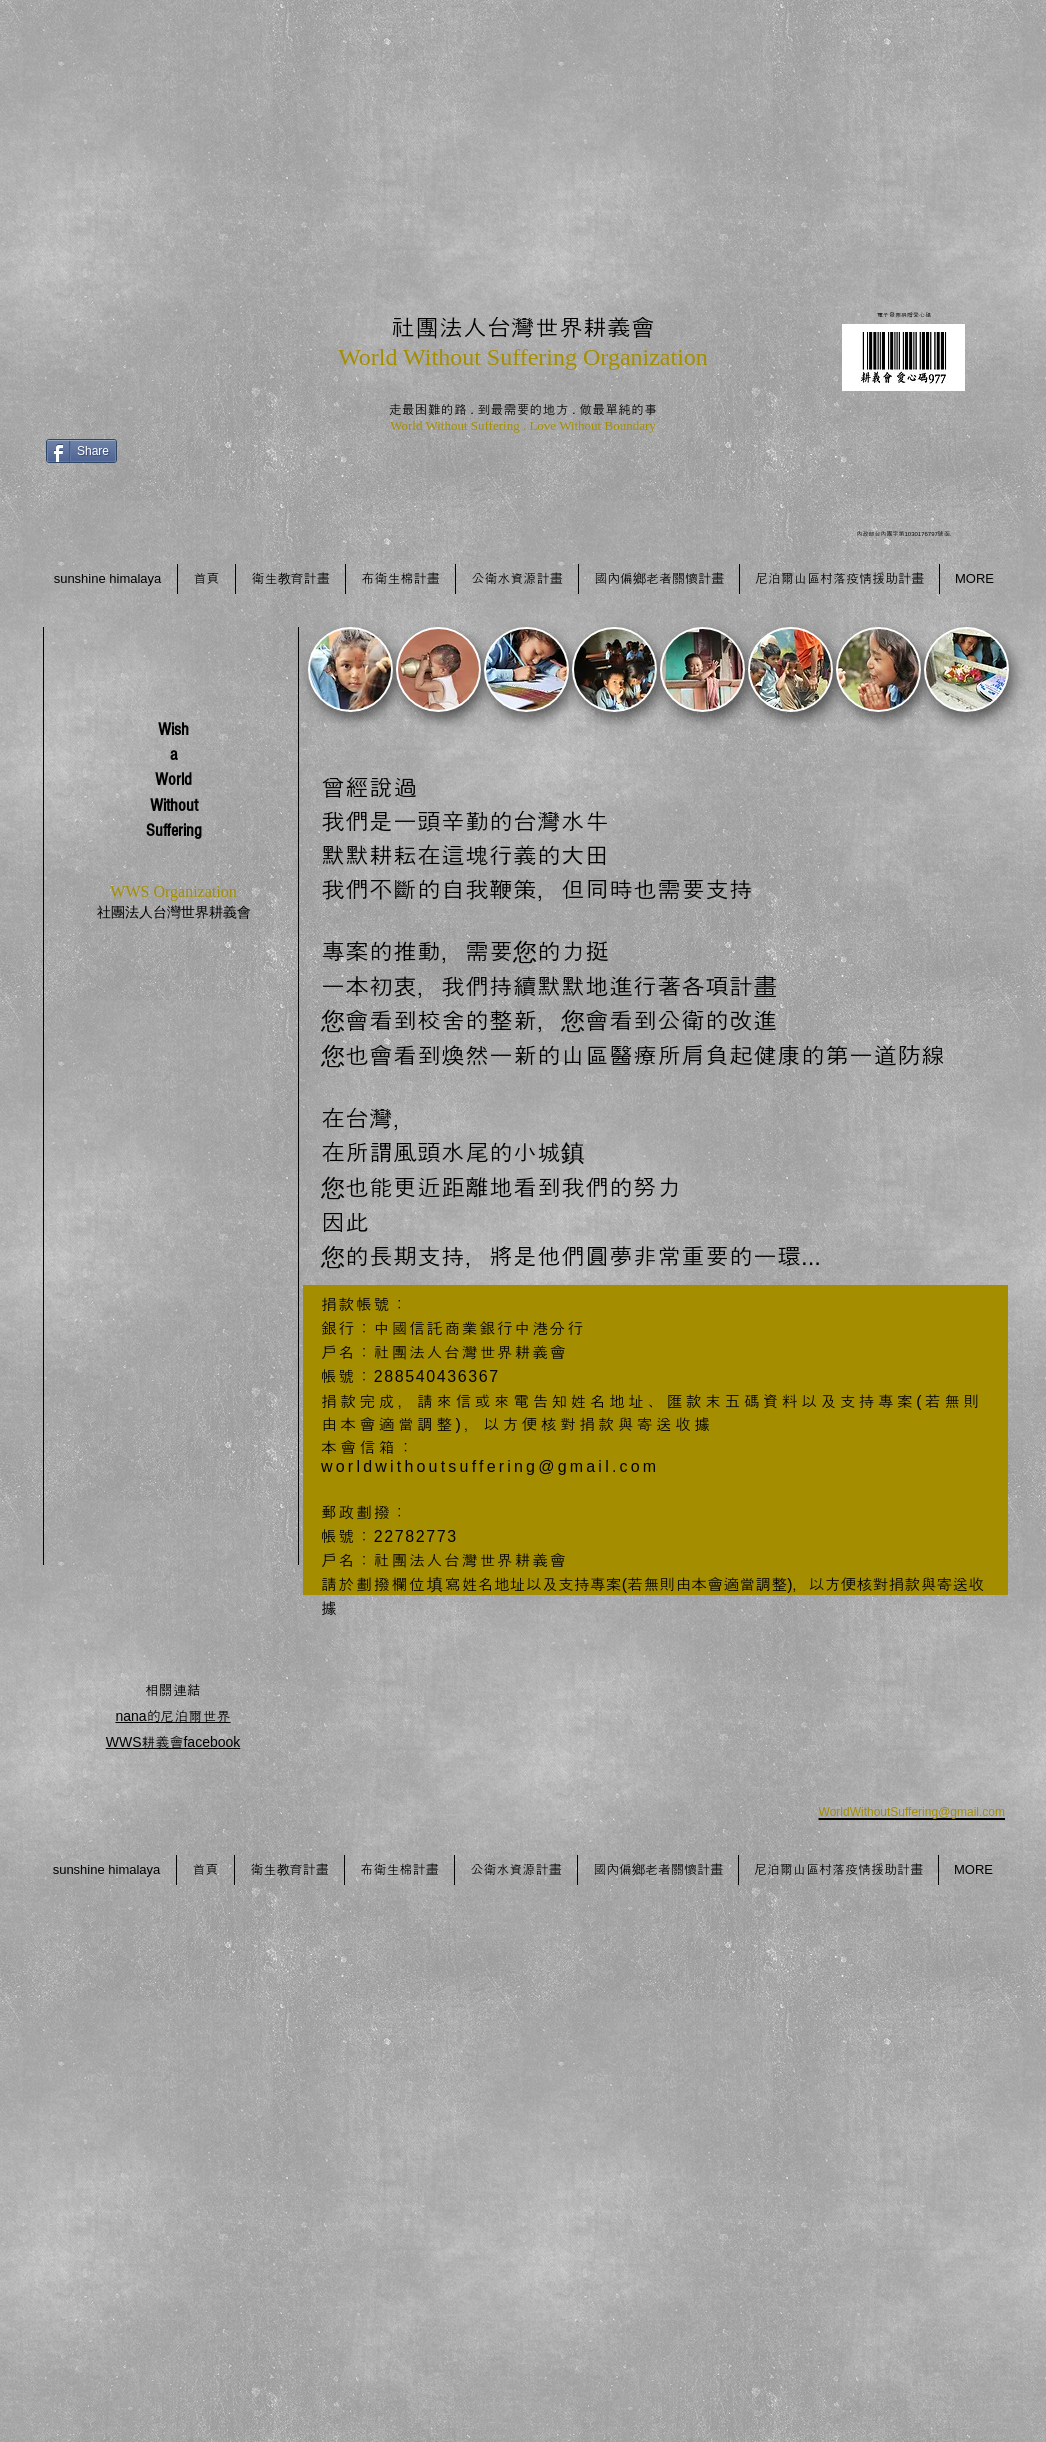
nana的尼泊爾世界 (172, 1716)
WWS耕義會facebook (173, 1742)
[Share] (81, 451)
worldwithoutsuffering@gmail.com (490, 1466)
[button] (350, 669)
